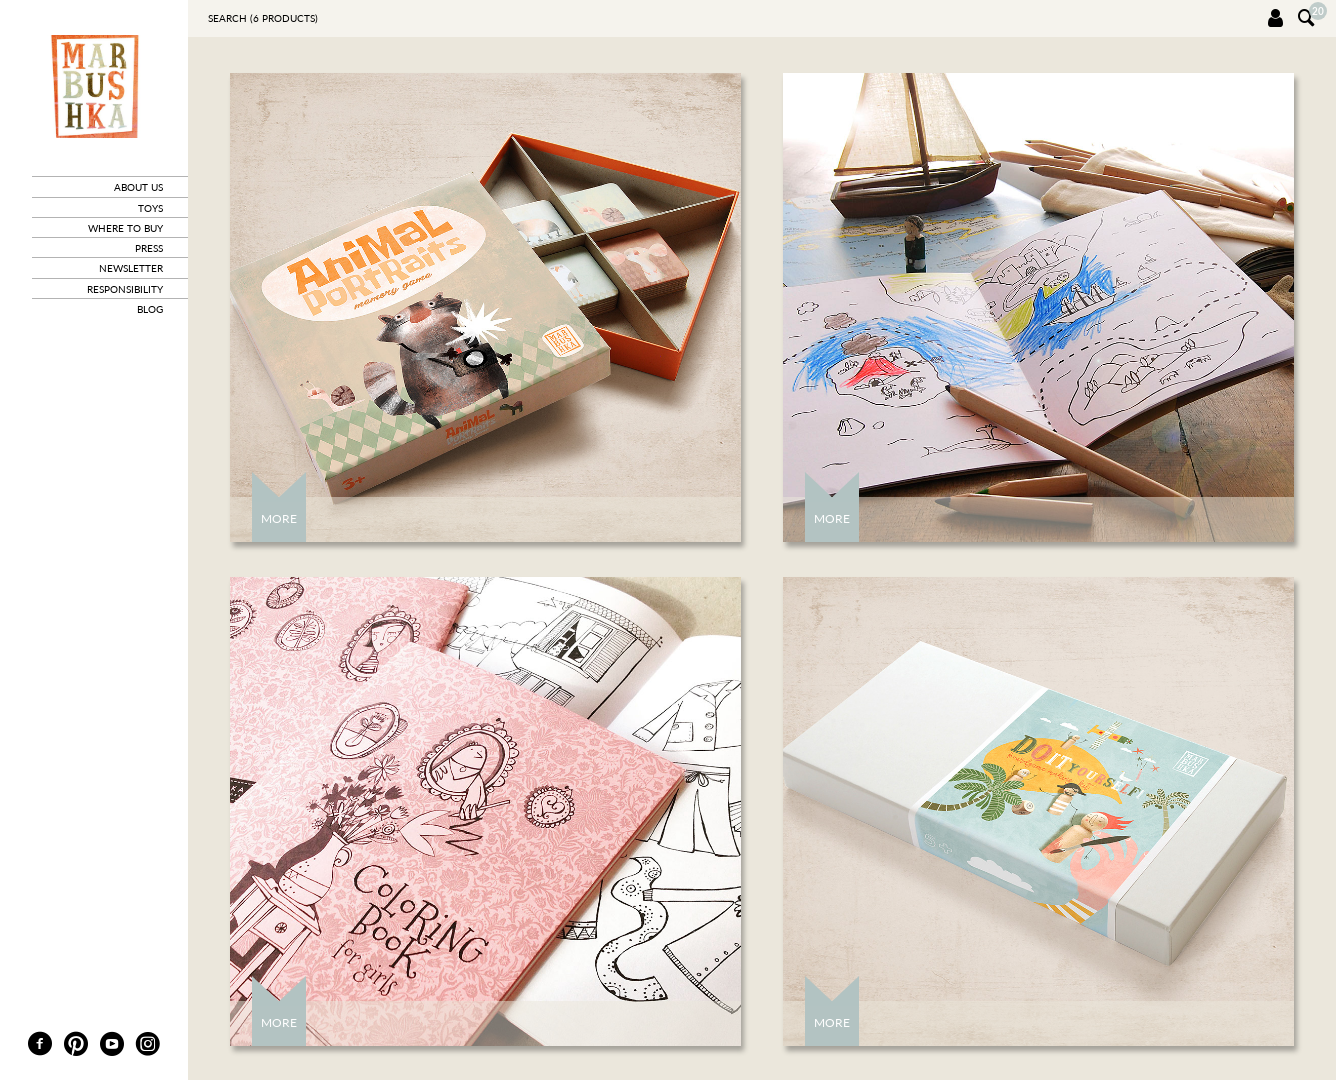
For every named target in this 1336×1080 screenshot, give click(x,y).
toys (150, 208)
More (279, 518)
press (149, 248)
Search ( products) (263, 18)
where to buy (125, 228)
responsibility (125, 289)
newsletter (131, 268)
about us (138, 187)
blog (150, 309)
